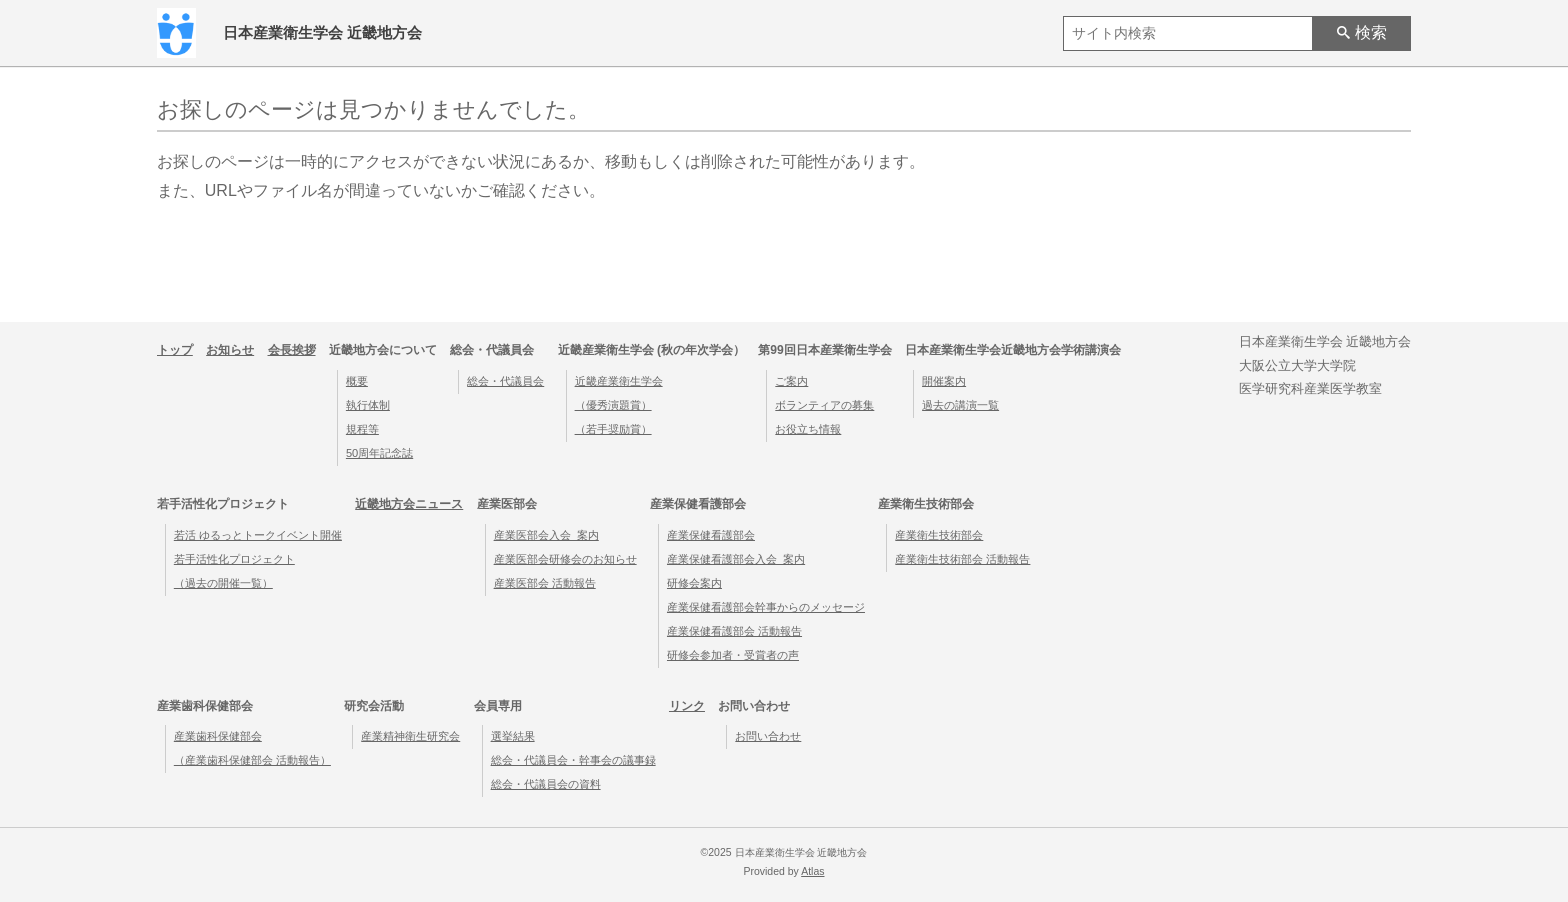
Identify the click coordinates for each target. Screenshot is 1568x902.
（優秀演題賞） (613, 405)
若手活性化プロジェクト (234, 559)
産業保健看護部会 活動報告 (734, 631)
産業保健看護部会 (711, 535)
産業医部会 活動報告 (545, 583)
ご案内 (791, 381)
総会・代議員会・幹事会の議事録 (573, 760)
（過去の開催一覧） (223, 583)
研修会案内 (694, 583)
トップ (175, 350)
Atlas (812, 871)
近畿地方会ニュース (409, 504)
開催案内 (944, 381)
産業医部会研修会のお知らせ (565, 559)
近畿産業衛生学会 (619, 381)
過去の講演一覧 (960, 405)
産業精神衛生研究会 (410, 736)
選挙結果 (513, 736)
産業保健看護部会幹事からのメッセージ (766, 607)
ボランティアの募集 (824, 405)
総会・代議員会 (505, 381)
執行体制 (368, 405)
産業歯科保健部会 (218, 736)
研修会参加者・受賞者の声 (733, 655)
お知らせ (230, 350)
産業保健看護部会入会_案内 (736, 559)
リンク (687, 706)
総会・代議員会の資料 (546, 784)
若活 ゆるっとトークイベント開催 (258, 535)
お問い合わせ (768, 736)
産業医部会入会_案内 (546, 535)
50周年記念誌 (379, 453)
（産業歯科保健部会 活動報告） (252, 760)
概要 (357, 381)
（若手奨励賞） (613, 429)
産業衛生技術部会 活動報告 (962, 559)
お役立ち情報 (808, 429)
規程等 (362, 429)
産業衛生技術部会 (939, 535)
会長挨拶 (292, 350)
